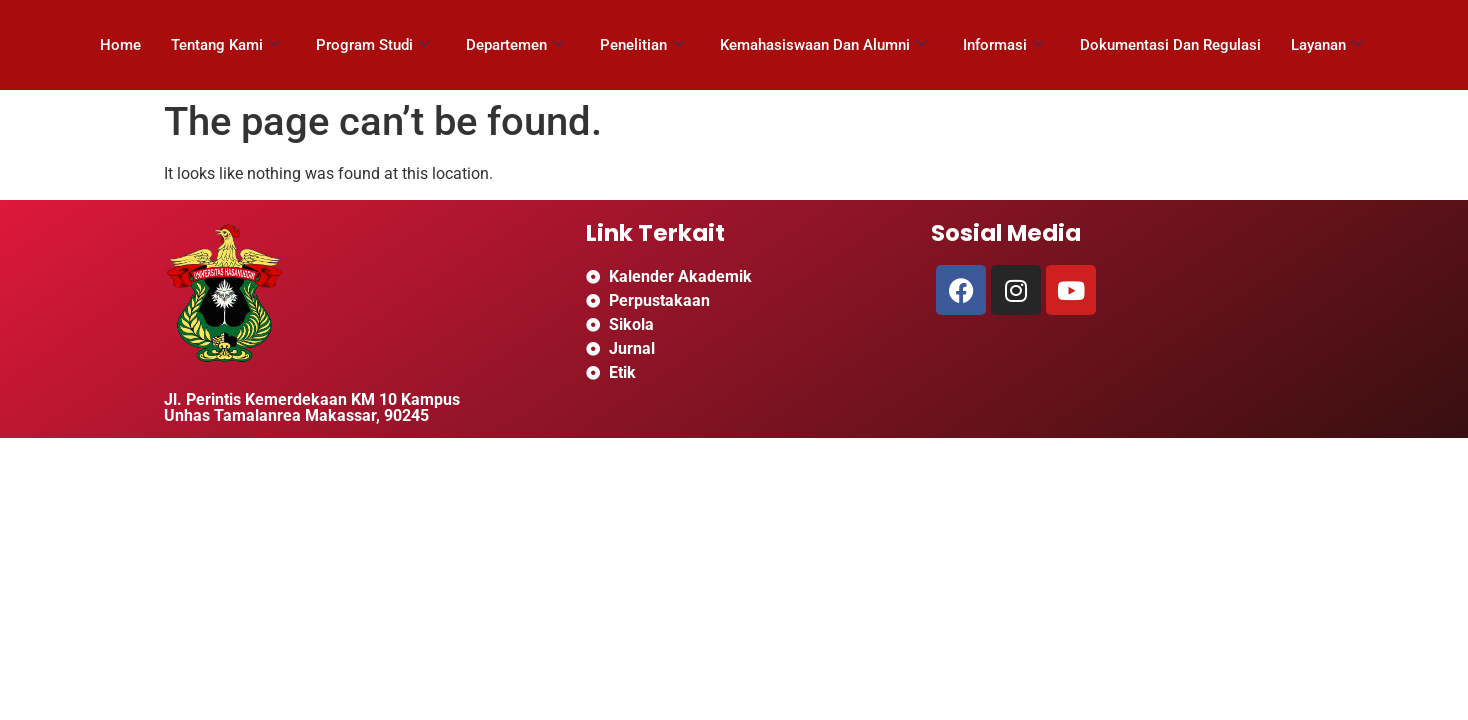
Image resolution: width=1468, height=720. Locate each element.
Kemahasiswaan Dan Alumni (823, 45)
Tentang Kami (225, 45)
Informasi (1003, 45)
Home (120, 45)
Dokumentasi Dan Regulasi (1170, 45)
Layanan (1327, 45)
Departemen (515, 45)
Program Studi (373, 45)
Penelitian (642, 45)
